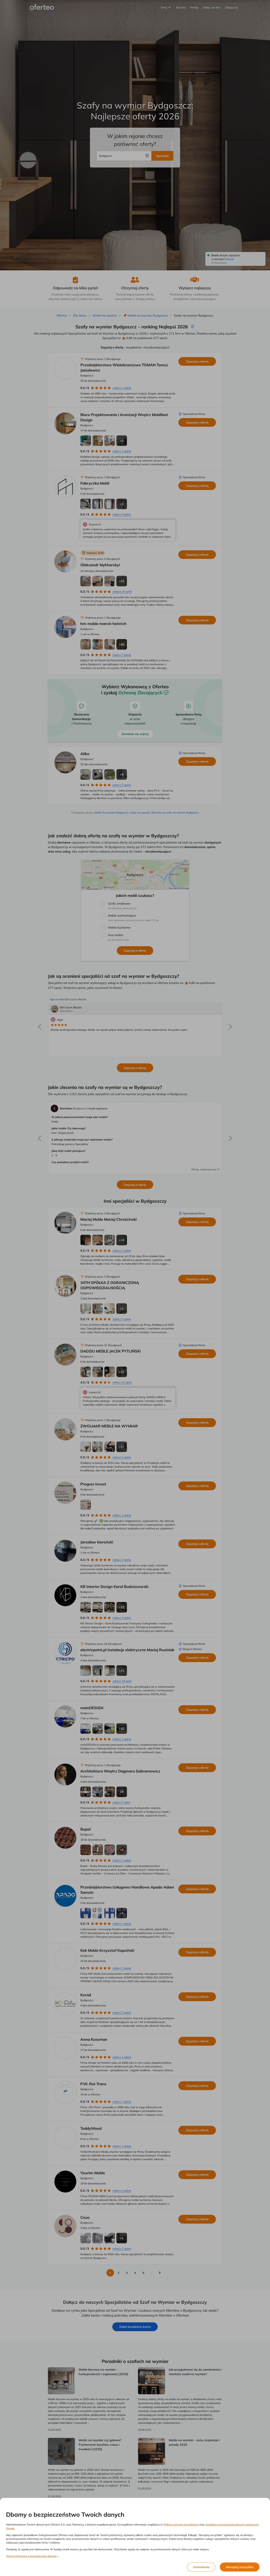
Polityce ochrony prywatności (180, 2524)
